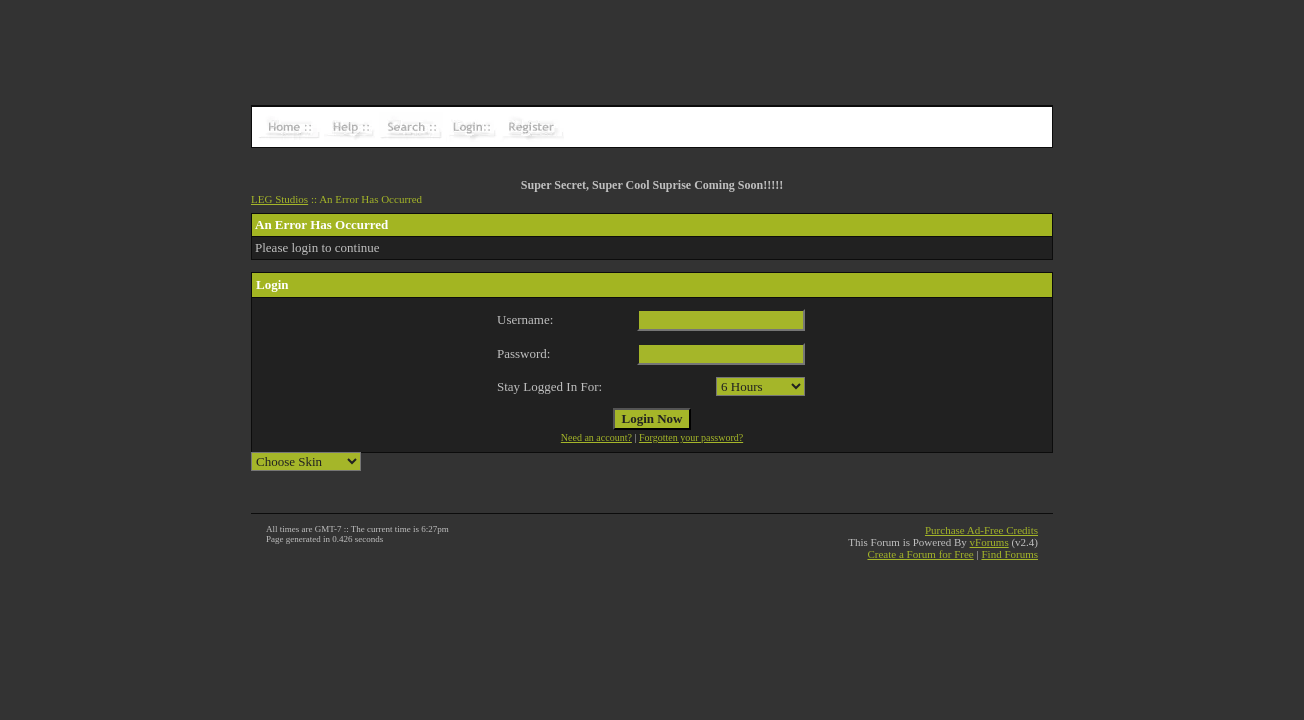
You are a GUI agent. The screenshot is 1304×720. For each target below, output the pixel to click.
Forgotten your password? (691, 437)
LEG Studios (279, 199)
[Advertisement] (652, 45)
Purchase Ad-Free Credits (981, 530)
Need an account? (596, 437)
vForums (989, 542)
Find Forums (1009, 554)
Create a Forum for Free (920, 554)
